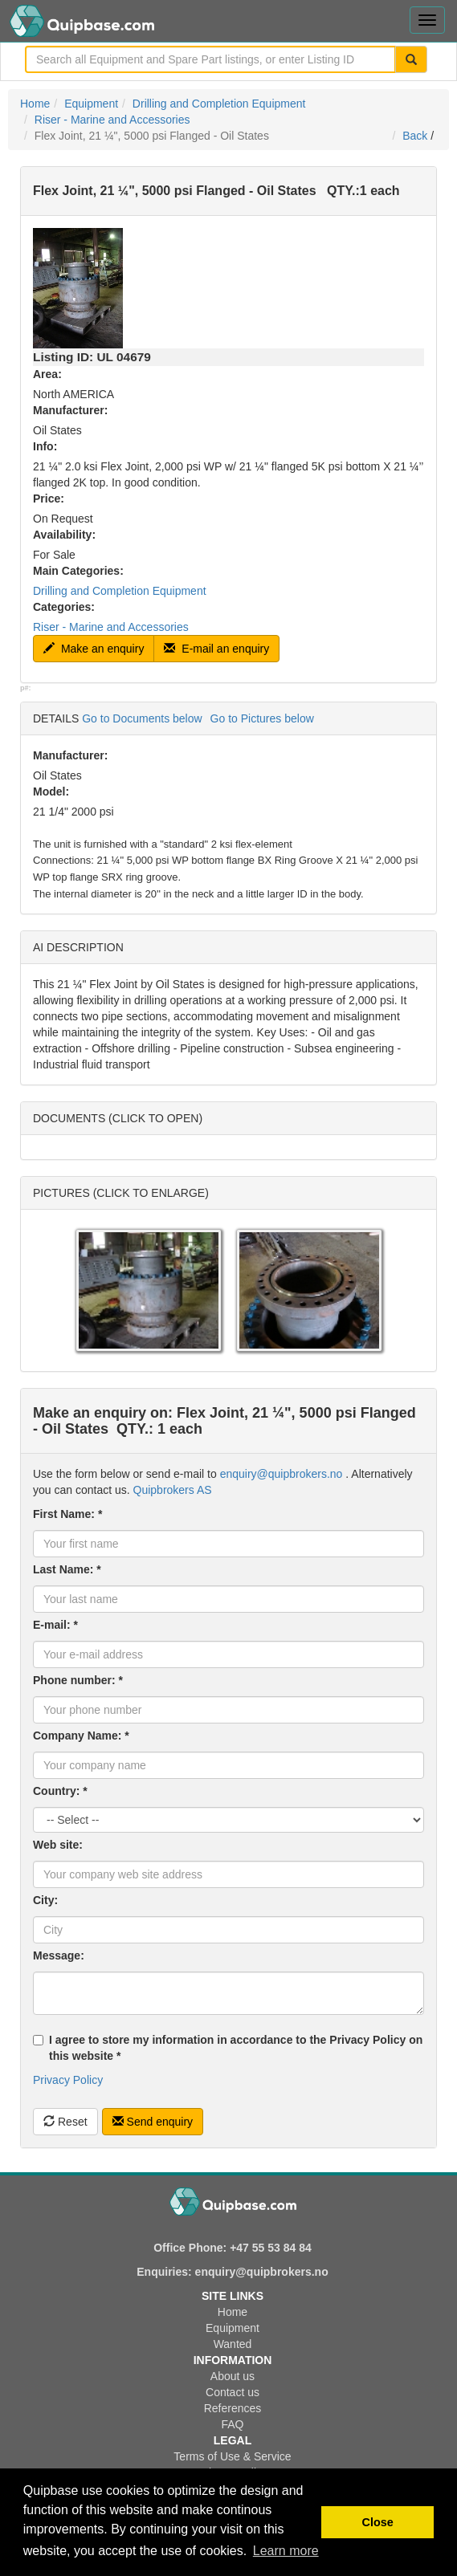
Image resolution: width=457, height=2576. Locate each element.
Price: (48, 498)
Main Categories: (78, 570)
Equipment (91, 103)
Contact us (232, 2392)
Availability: (64, 534)
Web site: (58, 1844)
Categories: (64, 606)
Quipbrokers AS (172, 1489)
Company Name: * (81, 1735)
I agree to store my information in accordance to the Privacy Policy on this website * (227, 2047)
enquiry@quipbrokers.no (281, 1473)
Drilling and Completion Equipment (219, 103)
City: (45, 1900)
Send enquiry (153, 2121)
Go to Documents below (142, 718)
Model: (51, 791)
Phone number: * (78, 1680)
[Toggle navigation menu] (427, 20)
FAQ (232, 2424)
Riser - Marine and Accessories (112, 119)
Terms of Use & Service (232, 2456)
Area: (47, 374)
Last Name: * (67, 1569)
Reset (65, 2121)
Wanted (233, 2344)
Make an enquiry (93, 648)
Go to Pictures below (262, 718)
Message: (58, 1955)
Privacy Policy (68, 2079)
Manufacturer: (70, 410)
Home (35, 103)
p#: (25, 688)
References (233, 2408)
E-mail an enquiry (216, 648)
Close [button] (378, 2522)
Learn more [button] (286, 2551)
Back (414, 135)
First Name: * (67, 1514)
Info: (45, 446)
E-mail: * (55, 1624)
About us (232, 2376)
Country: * (60, 1790)
